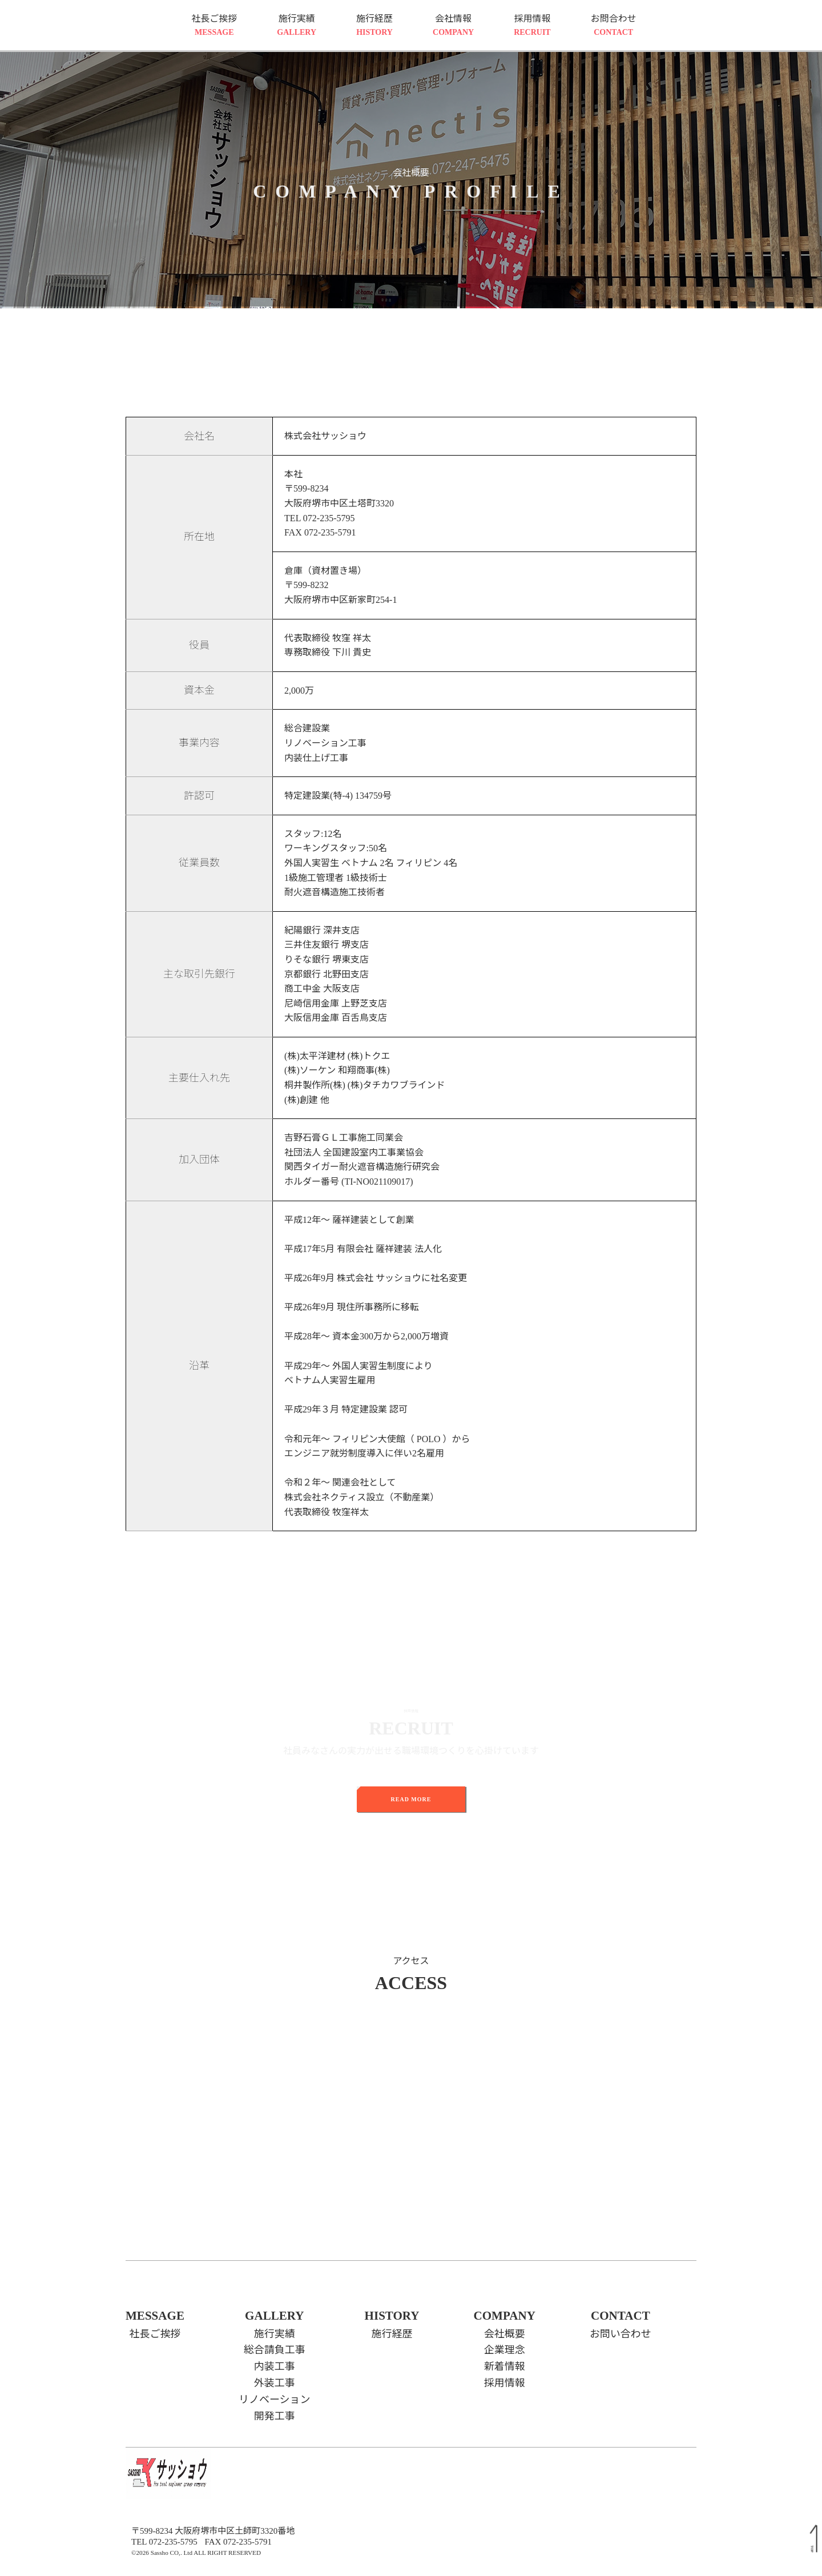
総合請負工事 (274, 2350)
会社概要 (504, 2334)
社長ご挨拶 (214, 26)
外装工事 (274, 2383)
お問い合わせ (620, 2334)
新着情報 (504, 2366)
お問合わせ (613, 26)
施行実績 (296, 26)
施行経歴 (374, 26)
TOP (811, 2548)
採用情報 (532, 26)
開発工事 (274, 2416)
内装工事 (274, 2366)
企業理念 (504, 2350)
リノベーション (275, 2399)
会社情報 (453, 26)
